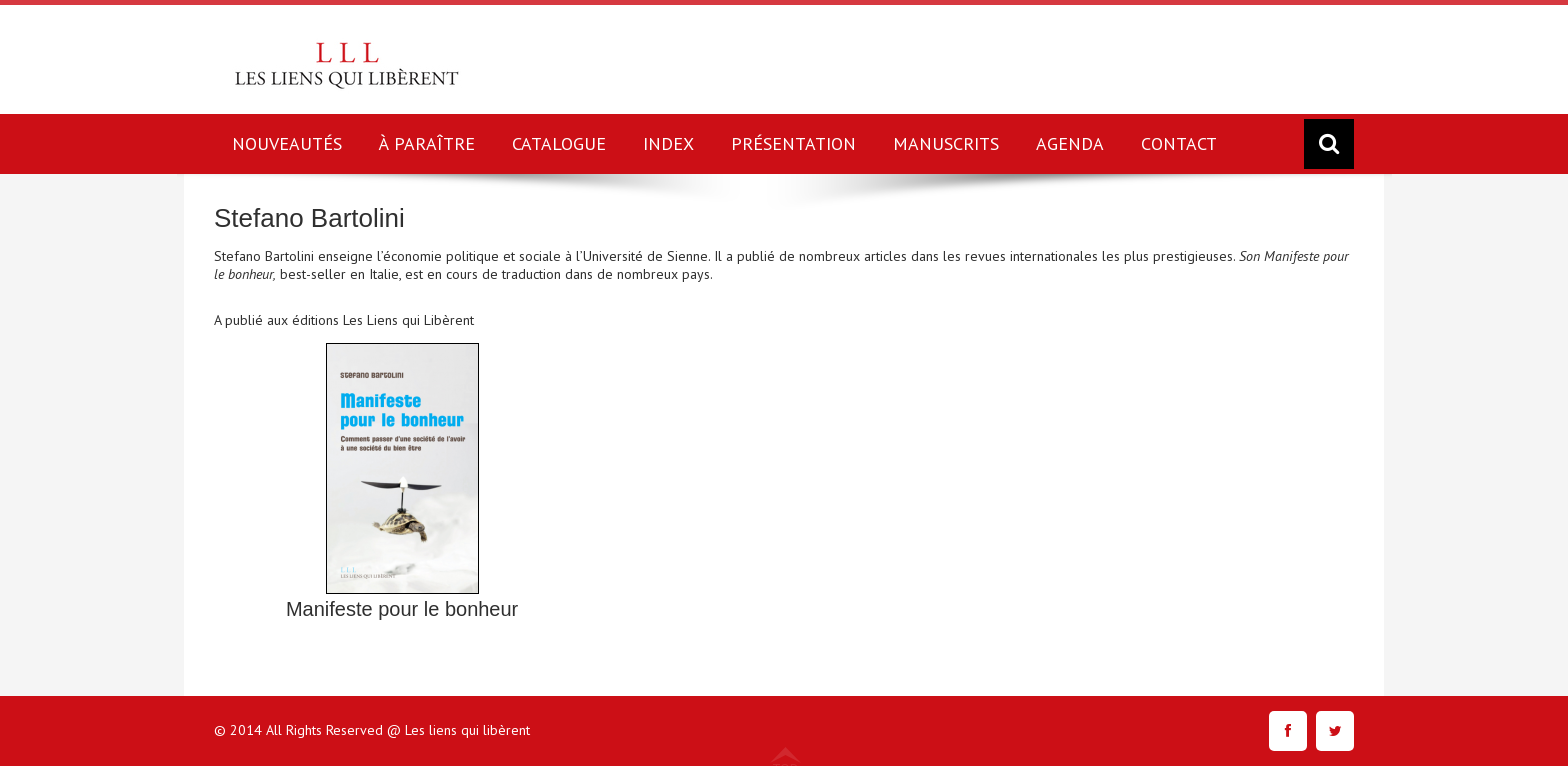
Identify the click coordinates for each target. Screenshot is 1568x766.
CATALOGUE (559, 143)
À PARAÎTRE (427, 143)
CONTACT (1179, 143)
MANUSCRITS (946, 143)
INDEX (668, 143)
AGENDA (1070, 143)
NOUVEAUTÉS (287, 143)
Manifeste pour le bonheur (402, 609)
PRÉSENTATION (793, 143)
